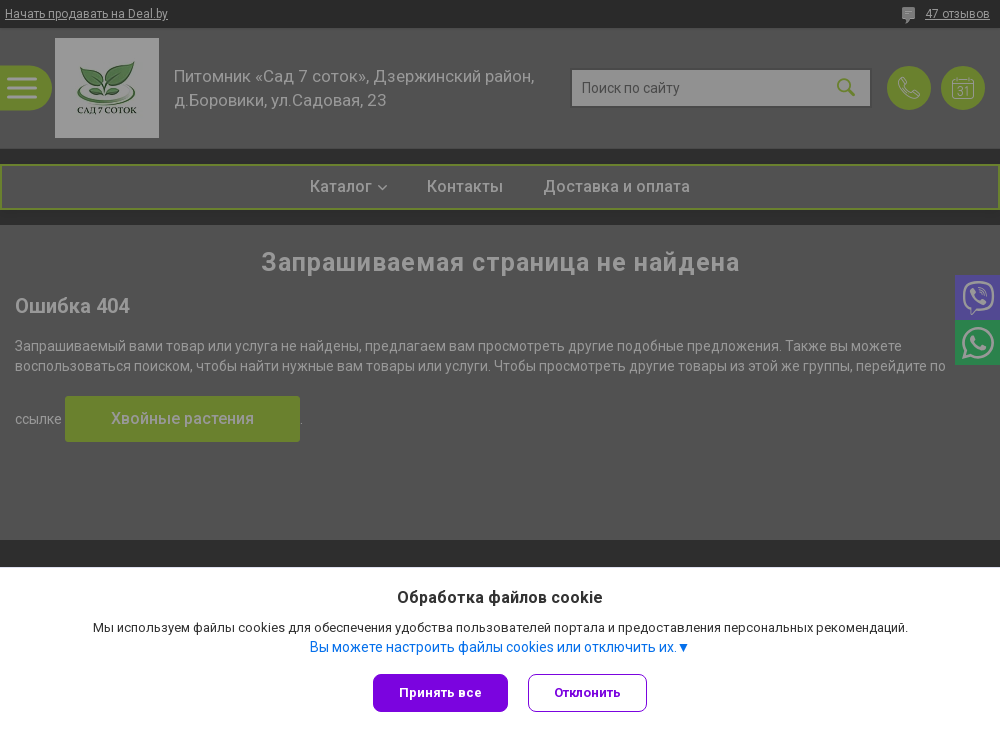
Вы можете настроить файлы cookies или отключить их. (493, 647)
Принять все (440, 692)
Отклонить (587, 692)
